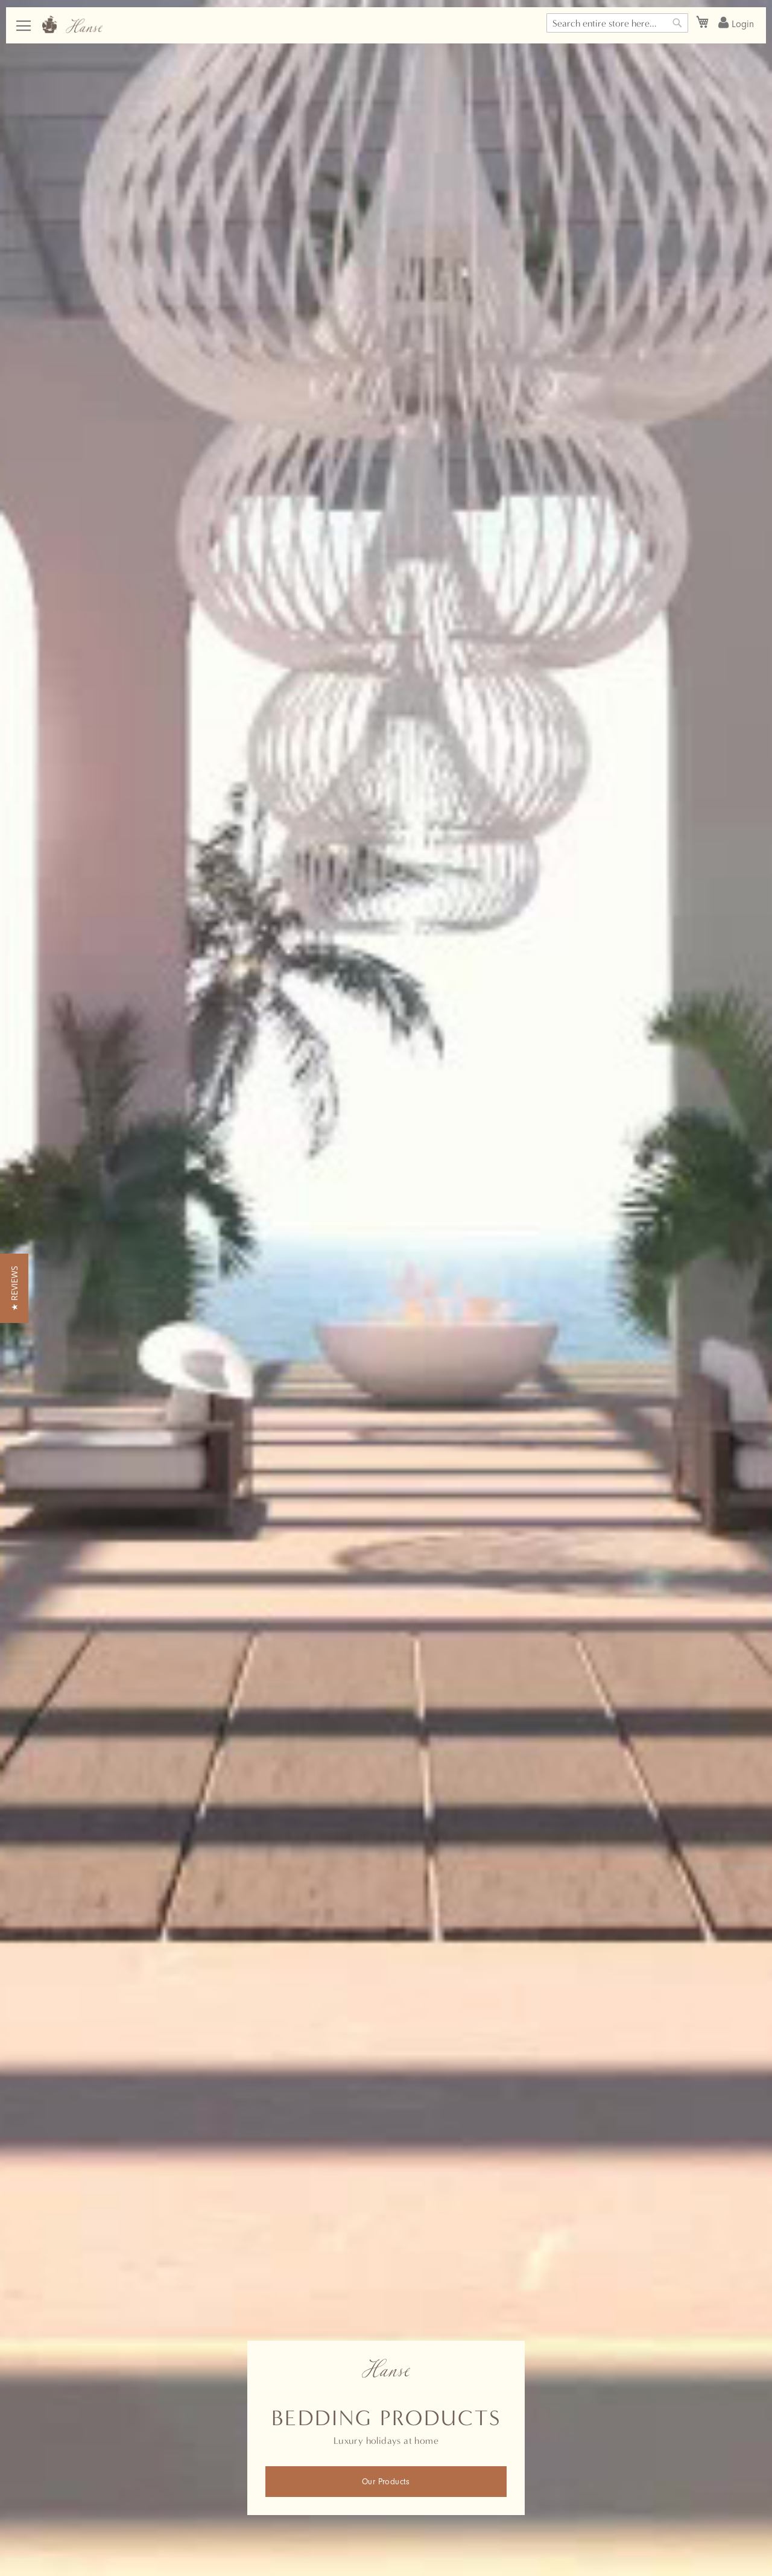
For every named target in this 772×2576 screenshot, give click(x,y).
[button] (14, 1288)
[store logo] (72, 24)
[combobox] (617, 23)
